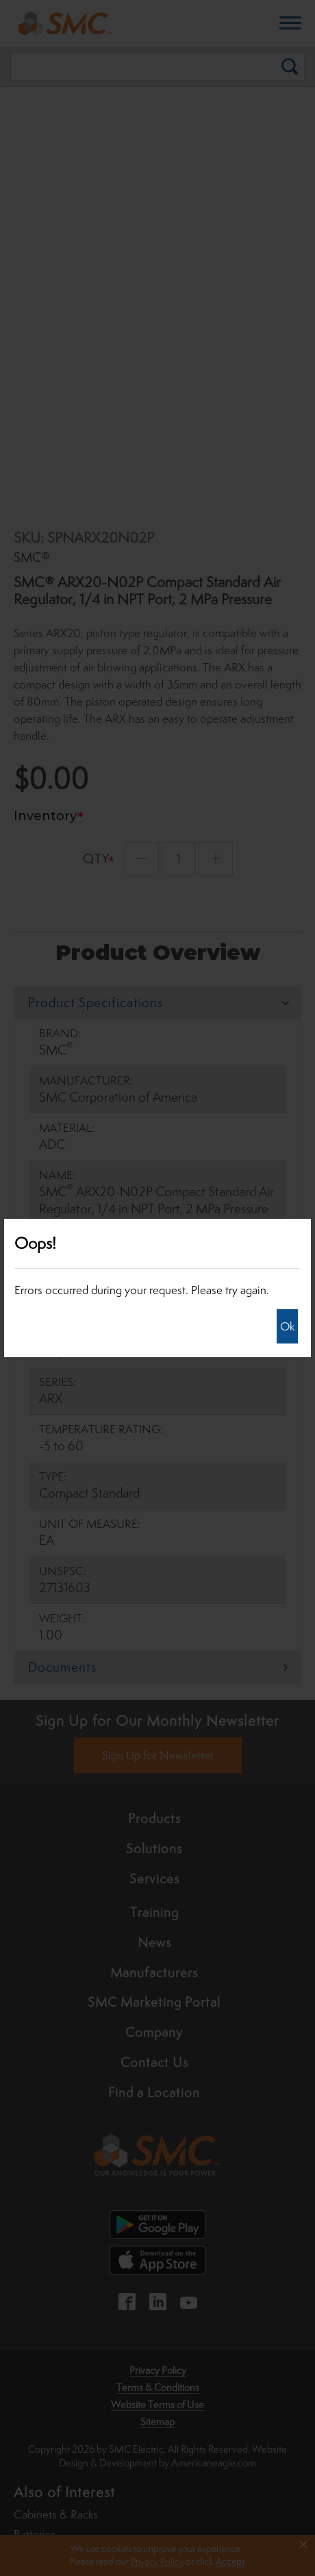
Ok (287, 1326)
